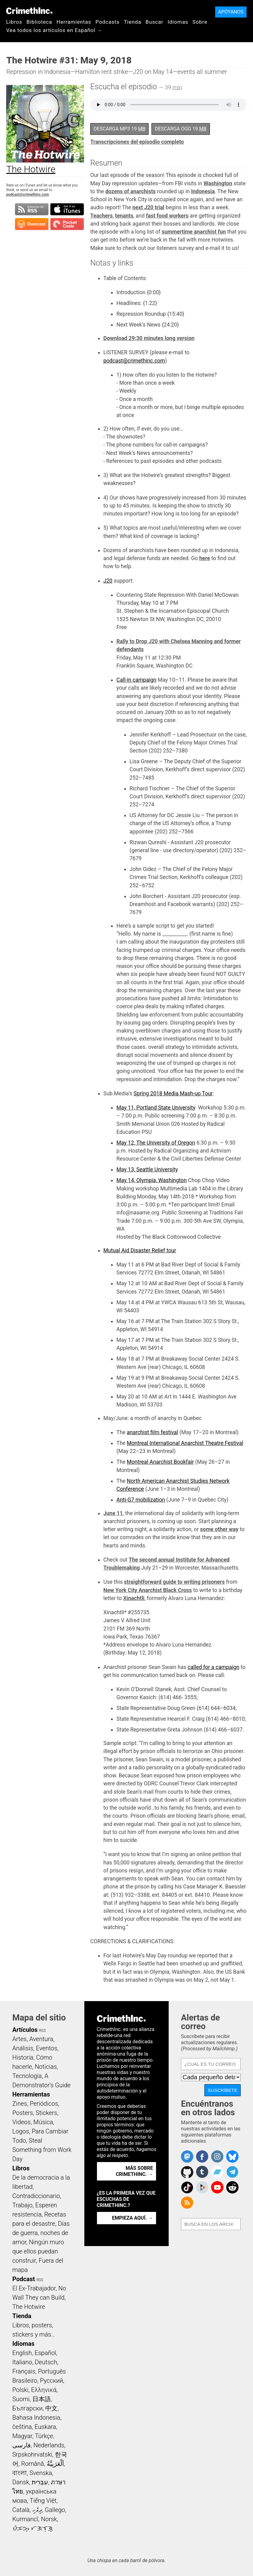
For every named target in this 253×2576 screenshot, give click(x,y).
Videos (21, 2122)
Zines (19, 2103)
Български (27, 2408)
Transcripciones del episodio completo (137, 142)
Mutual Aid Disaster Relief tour (139, 1250)
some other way (219, 1529)
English (22, 2353)
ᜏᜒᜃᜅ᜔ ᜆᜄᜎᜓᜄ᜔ (32, 2528)
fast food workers (167, 216)
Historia (22, 2057)
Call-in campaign (136, 680)
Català (21, 2510)
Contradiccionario (36, 2196)
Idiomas (177, 22)
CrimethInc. (29, 10)
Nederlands (49, 2445)
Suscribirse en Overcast (32, 224)
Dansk (20, 2482)
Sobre (199, 22)
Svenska (41, 2473)
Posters (22, 2113)
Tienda (132, 22)
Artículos (25, 2029)
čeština (22, 2426)
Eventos (47, 2048)
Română (32, 2463)
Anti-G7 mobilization (140, 1500)
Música (43, 2122)
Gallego (55, 2510)
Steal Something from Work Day (41, 2150)
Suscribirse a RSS (32, 209)
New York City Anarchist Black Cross (147, 1590)
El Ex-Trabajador (34, 2288)
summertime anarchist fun (194, 232)
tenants (124, 216)
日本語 (41, 2399)
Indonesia (203, 191)
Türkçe (44, 2436)
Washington (217, 183)
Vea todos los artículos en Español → (54, 30)
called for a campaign (213, 1667)
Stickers (46, 2113)
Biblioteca (39, 22)
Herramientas (73, 22)
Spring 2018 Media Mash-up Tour (173, 1093)
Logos (20, 2131)
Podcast (23, 2279)
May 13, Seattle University (147, 1169)
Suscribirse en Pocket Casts (67, 224)
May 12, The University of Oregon (155, 1143)
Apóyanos (230, 12)
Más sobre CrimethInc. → (134, 2171)
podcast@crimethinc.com (27, 194)
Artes (19, 2039)
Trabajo (22, 2205)
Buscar (154, 22)
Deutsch (46, 2362)
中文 (51, 2408)
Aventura (41, 2039)
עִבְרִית (40, 2482)
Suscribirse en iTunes (67, 209)
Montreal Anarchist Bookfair (160, 1462)
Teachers (101, 216)
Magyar (22, 2436)
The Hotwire (28, 2306)
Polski (20, 2389)
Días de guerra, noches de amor (41, 2233)
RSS (42, 2030)
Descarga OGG (181, 129)
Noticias (46, 2066)
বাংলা (19, 2473)
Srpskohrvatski (32, 2454)
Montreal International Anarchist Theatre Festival (185, 1443)
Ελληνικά (43, 2389)
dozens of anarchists (130, 191)
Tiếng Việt (43, 2500)
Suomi (21, 2399)
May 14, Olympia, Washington (151, 1180)
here (204, 558)
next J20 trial (148, 207)
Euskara (45, 2426)
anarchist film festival (152, 1432)
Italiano (22, 2362)
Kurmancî (25, 2519)
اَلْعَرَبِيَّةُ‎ (55, 2463)
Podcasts (107, 22)
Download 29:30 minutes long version (149, 338)
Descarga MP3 (119, 129)
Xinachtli (133, 1598)
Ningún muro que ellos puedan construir (38, 2251)
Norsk (49, 2519)
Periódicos (44, 2103)
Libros (14, 22)
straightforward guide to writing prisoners (174, 1582)
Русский (51, 2380)
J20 (107, 581)
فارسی (21, 2445)
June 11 (113, 1513)
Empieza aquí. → (132, 2218)
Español (45, 2353)
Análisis (22, 2048)
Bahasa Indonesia (36, 2417)
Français (23, 2371)
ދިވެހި (37, 2510)
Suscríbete (222, 2090)
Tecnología (27, 2076)
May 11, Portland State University (155, 1108)
